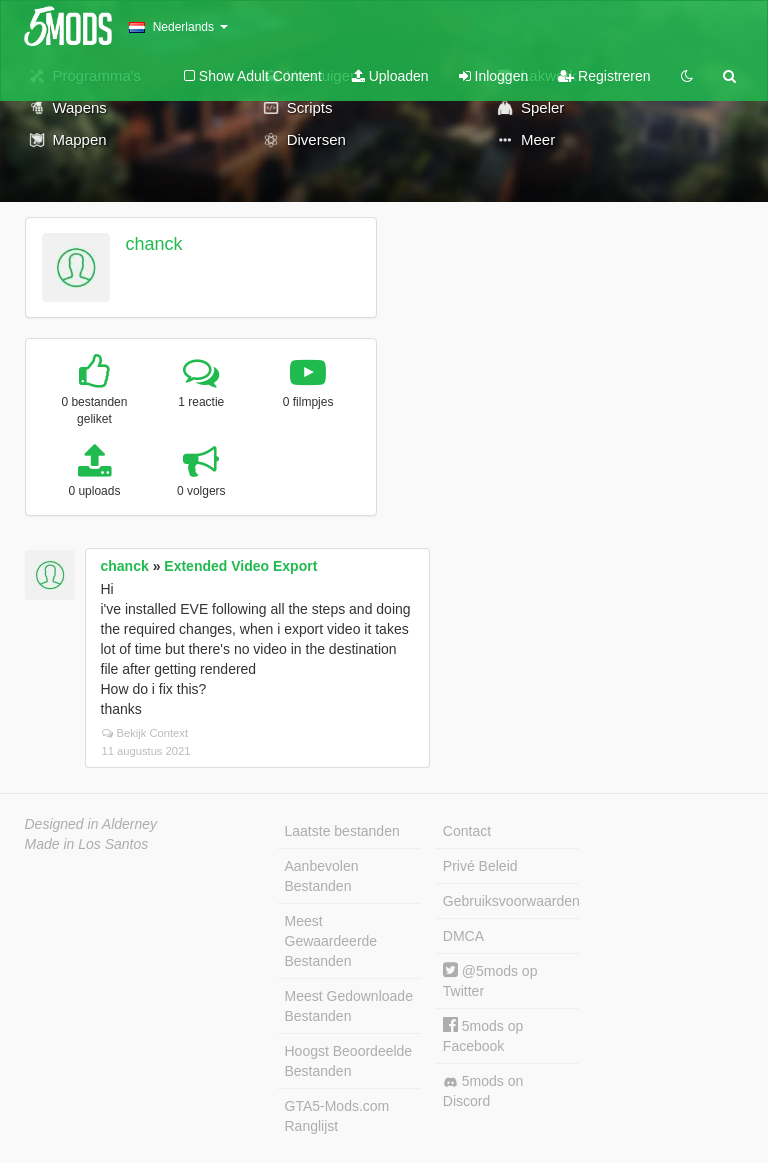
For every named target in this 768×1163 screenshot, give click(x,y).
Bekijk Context (145, 733)
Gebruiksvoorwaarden (511, 901)
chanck (153, 244)
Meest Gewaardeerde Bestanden (331, 941)
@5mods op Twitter (490, 980)
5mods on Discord (483, 1091)
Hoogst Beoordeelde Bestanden (349, 1061)
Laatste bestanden (342, 831)
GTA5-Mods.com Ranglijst (337, 1116)
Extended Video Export (240, 566)
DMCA (463, 936)
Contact (467, 831)
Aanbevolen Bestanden (322, 876)
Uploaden (390, 76)
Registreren (604, 76)
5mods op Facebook (483, 1035)
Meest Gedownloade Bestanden (349, 1006)
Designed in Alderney (91, 824)
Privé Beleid (480, 866)
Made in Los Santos (87, 844)
